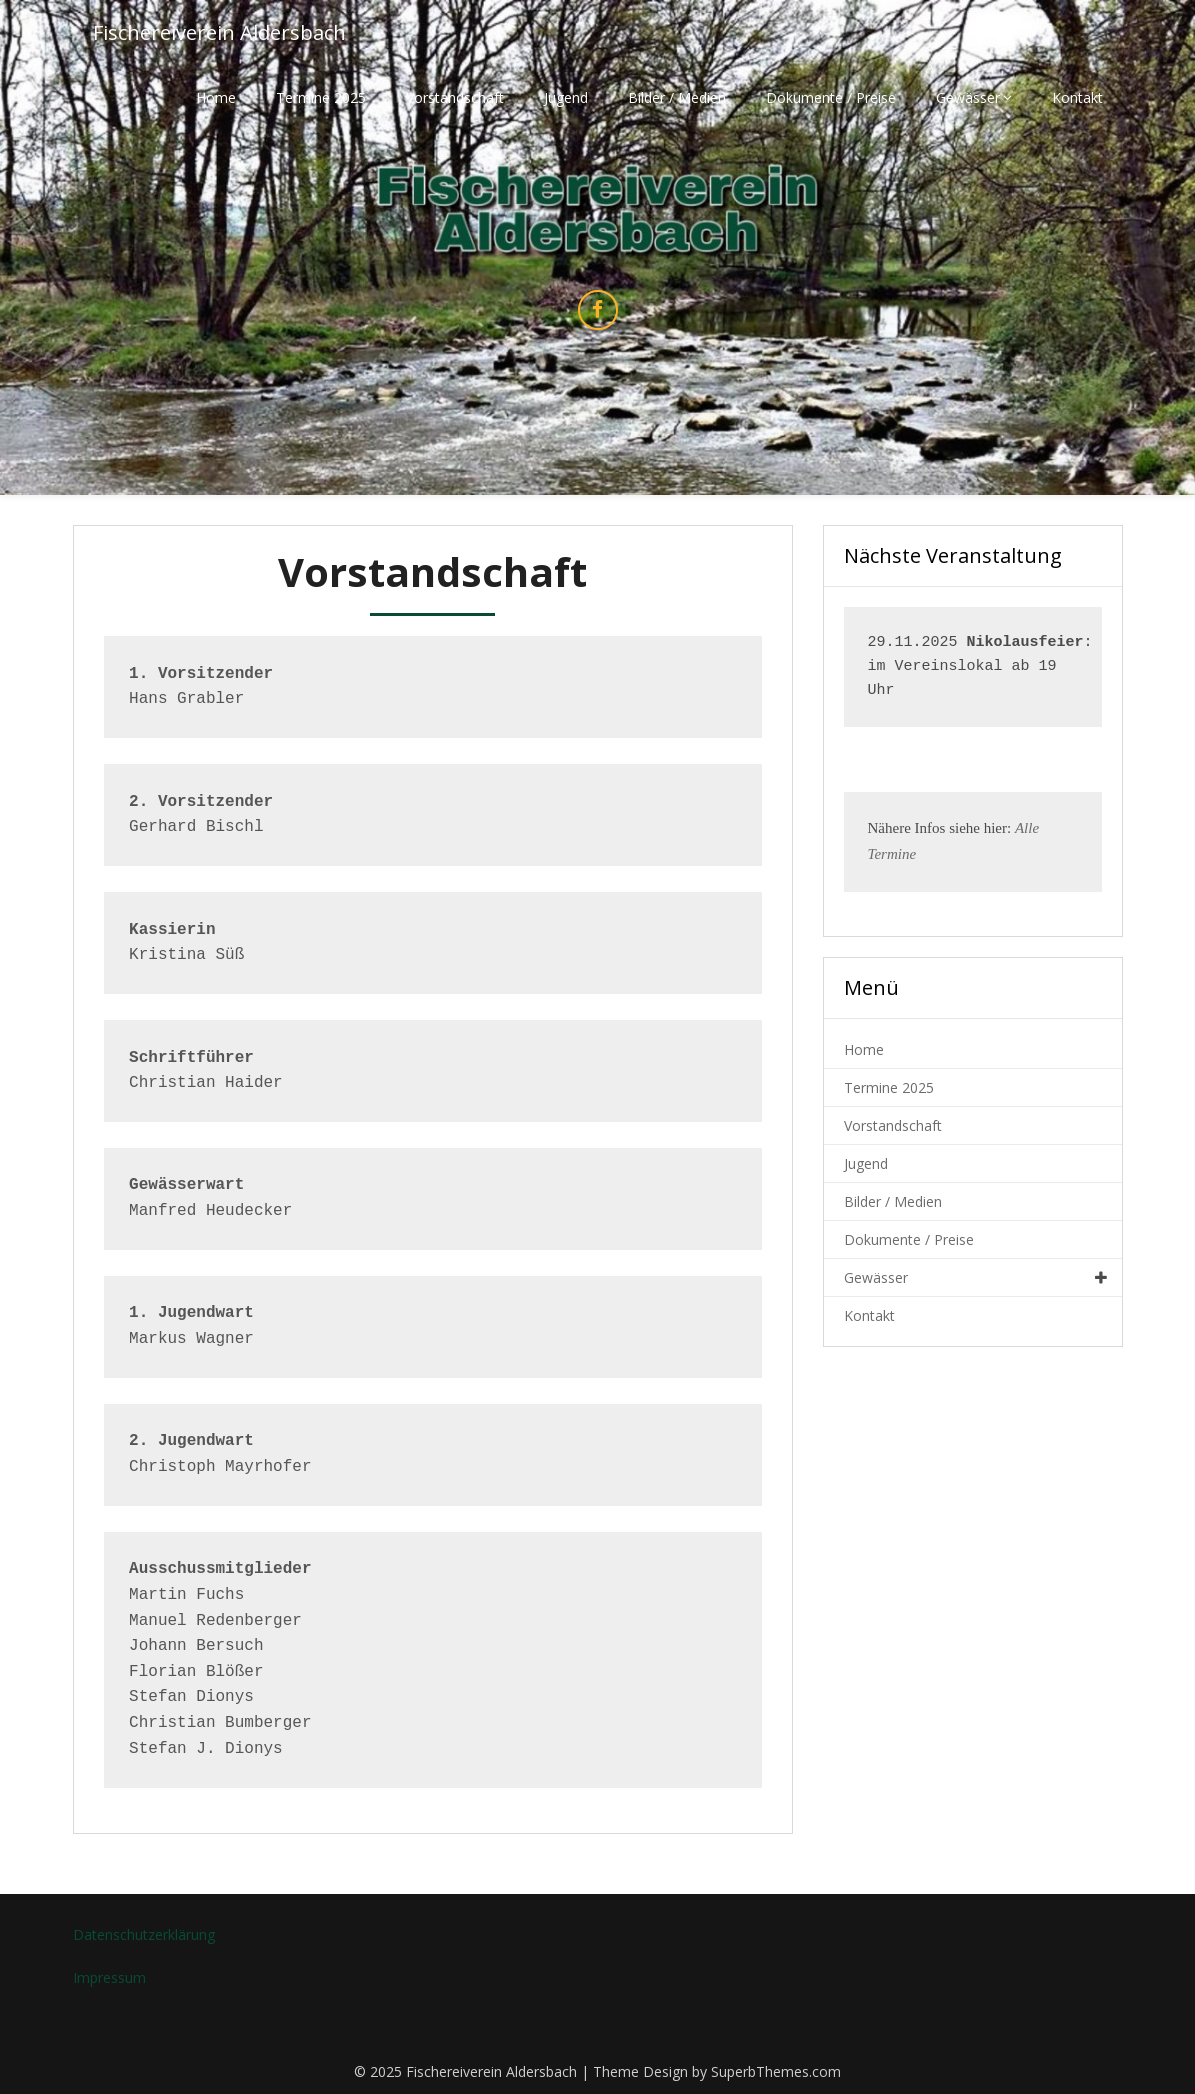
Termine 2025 (321, 97)
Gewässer (968, 97)
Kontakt (1077, 97)
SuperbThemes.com (776, 2071)
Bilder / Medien (677, 97)
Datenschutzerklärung (144, 1934)
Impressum (109, 1977)
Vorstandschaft (455, 97)
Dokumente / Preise (831, 97)
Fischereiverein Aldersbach (219, 32)
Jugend (566, 97)
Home (216, 97)
